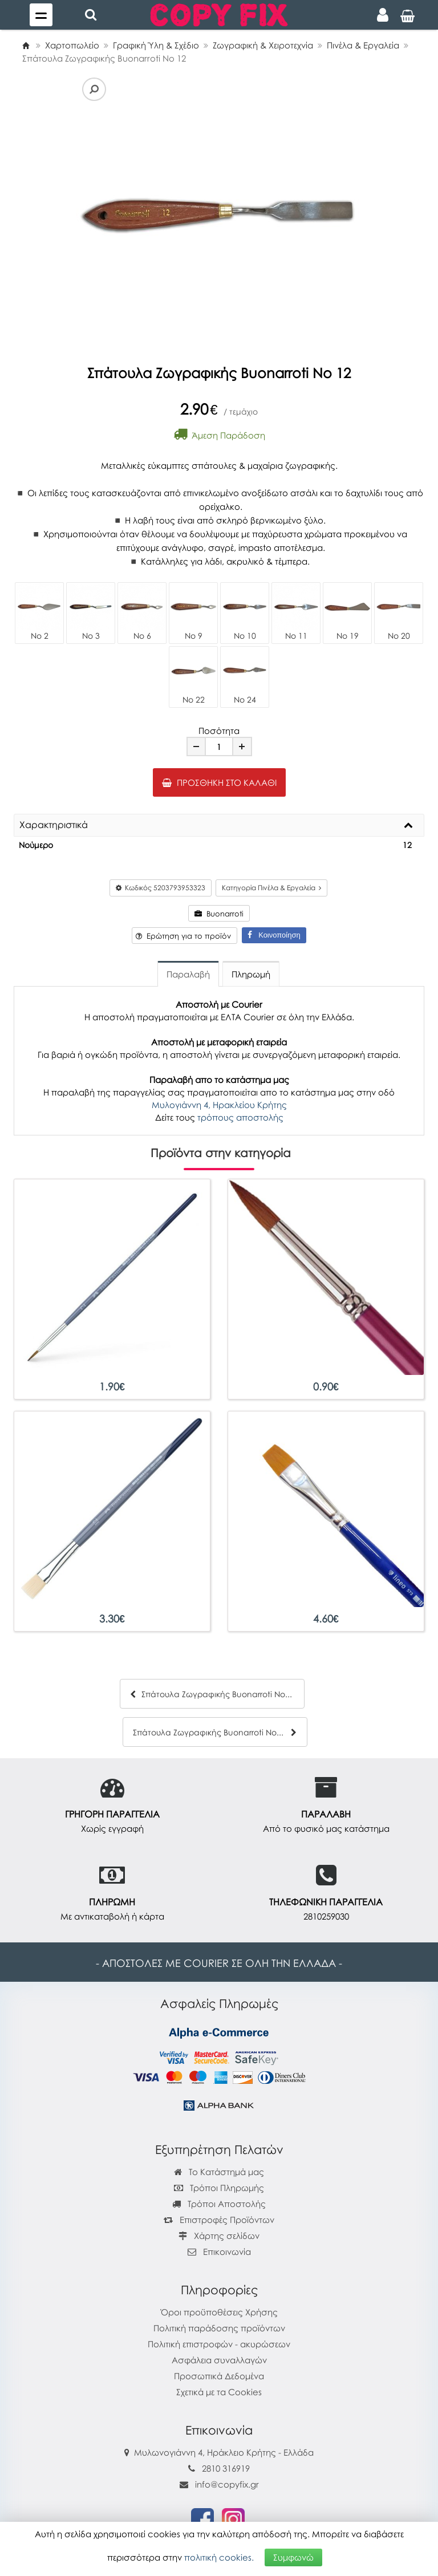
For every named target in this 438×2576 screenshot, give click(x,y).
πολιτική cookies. (219, 2557)
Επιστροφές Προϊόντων (219, 2219)
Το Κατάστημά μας (219, 2172)
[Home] (25, 45)
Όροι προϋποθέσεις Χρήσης (219, 2312)
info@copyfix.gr (219, 2484)
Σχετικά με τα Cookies (219, 2392)
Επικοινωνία (227, 2251)
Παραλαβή (188, 974)
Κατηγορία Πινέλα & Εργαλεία (271, 887)
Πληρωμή (251, 974)
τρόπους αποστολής (240, 1117)
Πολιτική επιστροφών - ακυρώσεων (219, 2344)
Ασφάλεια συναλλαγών (219, 2360)
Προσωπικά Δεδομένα (219, 2376)
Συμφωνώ (293, 2557)
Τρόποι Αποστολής (219, 2203)
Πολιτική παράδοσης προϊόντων (219, 2328)
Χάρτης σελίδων (219, 2235)
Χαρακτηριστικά (53, 825)
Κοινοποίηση (274, 935)
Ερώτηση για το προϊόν (183, 935)
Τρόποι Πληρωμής (219, 2187)
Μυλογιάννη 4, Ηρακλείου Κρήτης (219, 1105)
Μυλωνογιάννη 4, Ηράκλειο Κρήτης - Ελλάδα (224, 2452)
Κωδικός (160, 887)
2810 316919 (226, 2468)
